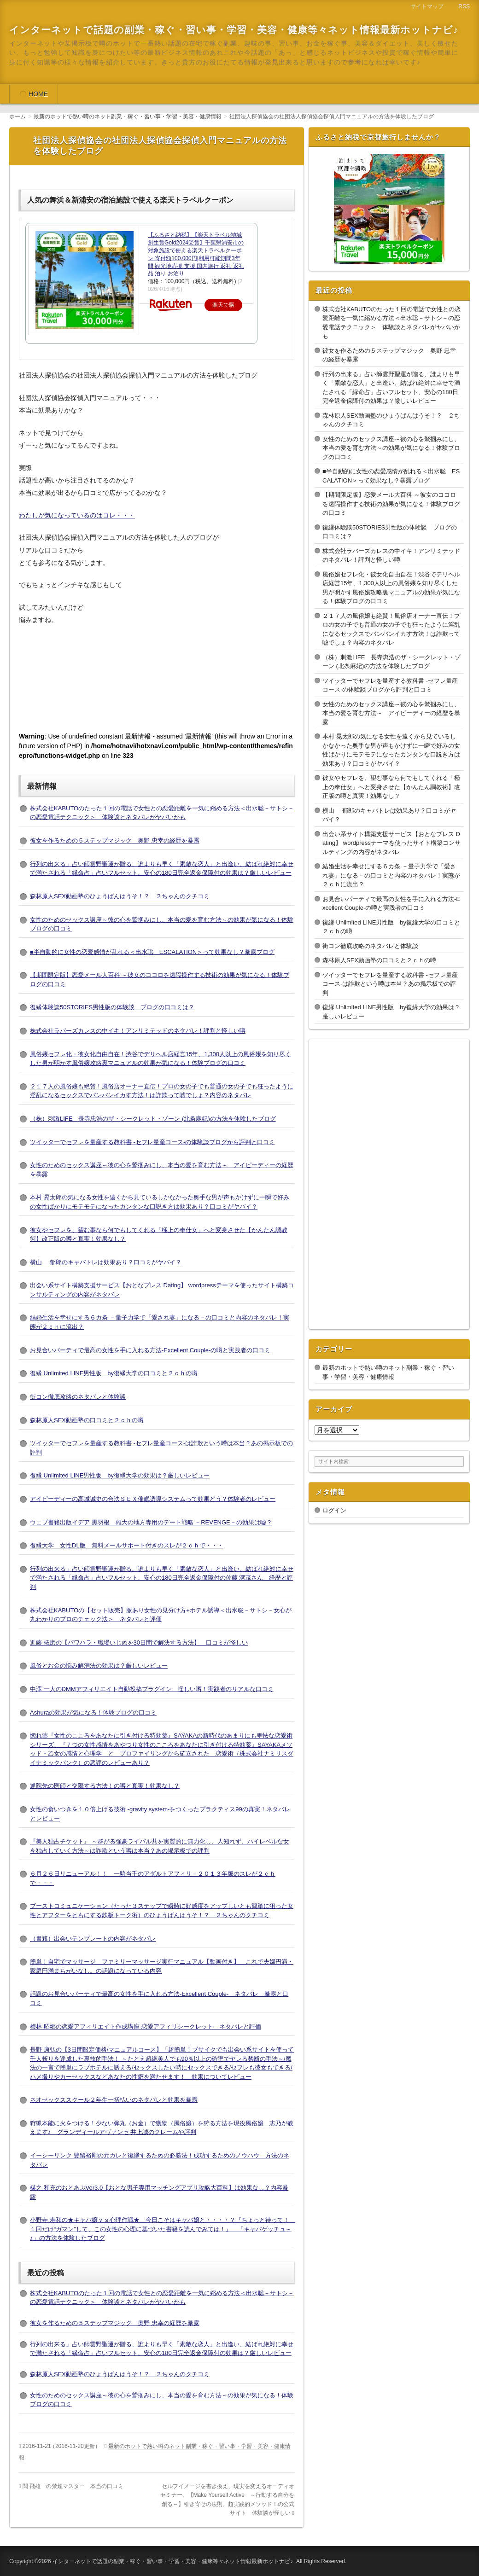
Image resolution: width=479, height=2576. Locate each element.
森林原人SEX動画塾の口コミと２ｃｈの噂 (87, 1420)
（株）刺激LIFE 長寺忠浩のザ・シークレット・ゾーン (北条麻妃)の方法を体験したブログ (153, 1118)
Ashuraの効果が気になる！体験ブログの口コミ (93, 1712)
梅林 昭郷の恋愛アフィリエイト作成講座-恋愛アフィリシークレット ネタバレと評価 (145, 2026)
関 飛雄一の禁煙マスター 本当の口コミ (73, 2486)
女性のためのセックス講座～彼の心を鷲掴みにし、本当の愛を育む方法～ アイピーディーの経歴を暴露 (391, 713)
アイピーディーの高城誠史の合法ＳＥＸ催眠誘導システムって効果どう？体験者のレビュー (152, 1498)
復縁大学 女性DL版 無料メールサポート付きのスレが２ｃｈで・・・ (126, 1545)
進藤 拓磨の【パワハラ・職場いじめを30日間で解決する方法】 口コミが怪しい (139, 1642)
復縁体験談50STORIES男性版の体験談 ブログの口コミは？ (112, 1007)
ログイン (334, 1510)
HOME (38, 94)
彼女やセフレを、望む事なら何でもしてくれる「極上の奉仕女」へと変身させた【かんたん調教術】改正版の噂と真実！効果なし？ (391, 786)
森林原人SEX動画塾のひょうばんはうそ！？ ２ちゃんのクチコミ (120, 896)
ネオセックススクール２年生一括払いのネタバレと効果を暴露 (114, 2099)
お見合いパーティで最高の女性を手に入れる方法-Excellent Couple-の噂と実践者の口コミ (150, 1350)
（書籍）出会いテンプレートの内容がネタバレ (93, 1938)
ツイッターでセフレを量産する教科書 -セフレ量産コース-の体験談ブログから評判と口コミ (152, 1142)
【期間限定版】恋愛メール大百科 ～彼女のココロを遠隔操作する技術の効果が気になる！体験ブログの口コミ (391, 503)
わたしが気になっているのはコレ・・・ (77, 515)
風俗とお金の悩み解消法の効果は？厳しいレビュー (99, 1665)
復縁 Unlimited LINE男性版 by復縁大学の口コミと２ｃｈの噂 (114, 1373)
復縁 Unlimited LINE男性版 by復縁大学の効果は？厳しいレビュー (120, 1475)
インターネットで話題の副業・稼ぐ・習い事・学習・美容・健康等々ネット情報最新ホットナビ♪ (234, 29)
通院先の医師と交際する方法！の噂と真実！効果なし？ (105, 1785)
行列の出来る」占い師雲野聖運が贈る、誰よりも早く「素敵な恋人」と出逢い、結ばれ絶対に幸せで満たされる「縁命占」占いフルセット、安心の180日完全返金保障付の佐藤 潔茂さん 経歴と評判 (161, 1577)
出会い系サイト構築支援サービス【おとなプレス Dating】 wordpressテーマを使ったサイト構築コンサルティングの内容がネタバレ (391, 843)
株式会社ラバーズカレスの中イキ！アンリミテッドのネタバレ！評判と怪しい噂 (137, 1030)
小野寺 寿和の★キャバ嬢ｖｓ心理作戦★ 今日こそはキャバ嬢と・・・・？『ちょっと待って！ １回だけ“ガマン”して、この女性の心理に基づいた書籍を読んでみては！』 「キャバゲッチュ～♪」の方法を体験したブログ (162, 2228)
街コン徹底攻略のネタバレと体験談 (78, 1396)
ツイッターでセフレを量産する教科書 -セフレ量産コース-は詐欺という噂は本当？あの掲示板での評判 (390, 983)
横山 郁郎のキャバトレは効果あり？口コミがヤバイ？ (105, 1262)
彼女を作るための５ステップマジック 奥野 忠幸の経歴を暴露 (114, 840)
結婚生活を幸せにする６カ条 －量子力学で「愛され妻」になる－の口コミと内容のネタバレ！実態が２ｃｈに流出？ (391, 875)
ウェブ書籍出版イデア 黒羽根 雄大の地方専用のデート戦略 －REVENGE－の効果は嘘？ (151, 1522)
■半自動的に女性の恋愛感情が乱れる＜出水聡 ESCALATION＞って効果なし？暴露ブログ (152, 951)
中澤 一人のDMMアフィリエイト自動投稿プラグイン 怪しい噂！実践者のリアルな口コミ (152, 1689)
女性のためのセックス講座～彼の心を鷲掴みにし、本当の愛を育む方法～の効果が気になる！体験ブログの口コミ (391, 448)
